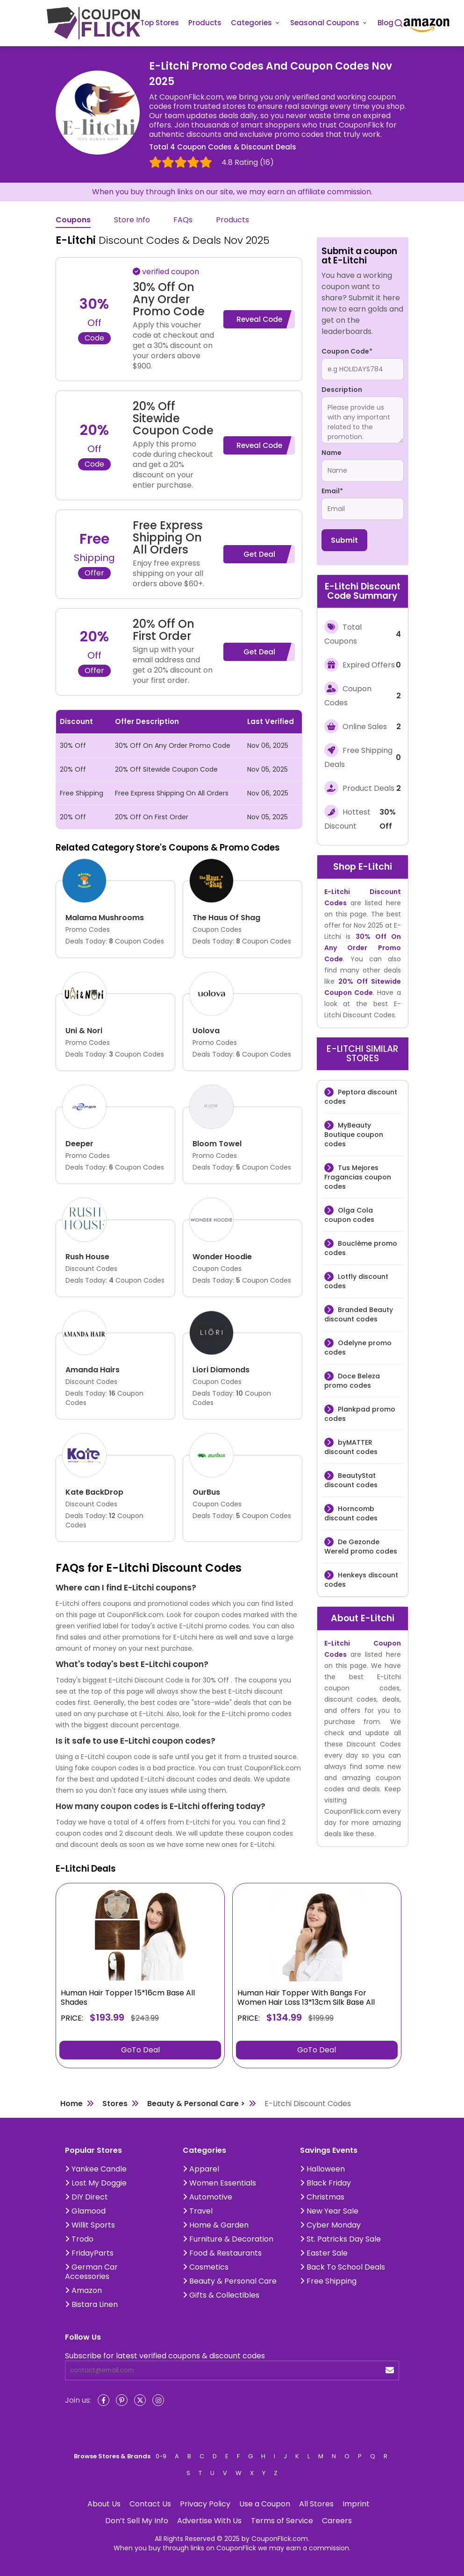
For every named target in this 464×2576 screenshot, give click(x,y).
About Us (104, 2503)
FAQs (183, 220)
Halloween (322, 2169)
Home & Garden (216, 2225)
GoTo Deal (140, 2049)
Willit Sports (90, 2225)
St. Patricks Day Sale (340, 2239)
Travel (198, 2211)
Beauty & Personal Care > (196, 2103)
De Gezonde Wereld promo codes (360, 1546)
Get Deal (259, 554)
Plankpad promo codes (359, 1414)
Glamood (85, 2211)
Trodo (79, 2239)
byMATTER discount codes (351, 1447)
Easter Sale (324, 2253)
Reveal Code (259, 319)
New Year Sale (329, 2211)
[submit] (389, 2370)
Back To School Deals (342, 2267)
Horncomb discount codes (351, 1513)
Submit (344, 540)
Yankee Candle (96, 2169)
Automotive (207, 2197)
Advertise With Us (209, 2520)
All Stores (316, 2503)
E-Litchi (375, 866)
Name (331, 452)
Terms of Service (282, 2520)
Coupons (73, 220)
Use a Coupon (264, 2503)
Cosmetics (205, 2267)
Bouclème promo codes (360, 1248)
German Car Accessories (91, 2272)
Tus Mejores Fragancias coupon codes (357, 1177)
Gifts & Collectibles (221, 2295)
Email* (332, 491)
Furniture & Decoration (228, 2239)
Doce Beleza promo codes (352, 1380)
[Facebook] (103, 2400)
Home (71, 2103)
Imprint (356, 2503)
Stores (115, 2103)
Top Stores (159, 23)
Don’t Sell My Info (136, 2520)
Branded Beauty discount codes (358, 1314)
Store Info (132, 220)
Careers (337, 2520)
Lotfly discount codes (356, 1281)
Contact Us (150, 2503)
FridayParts (89, 2253)
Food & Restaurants (222, 2253)
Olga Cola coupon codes (349, 1215)
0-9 (161, 2456)
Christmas (322, 2197)
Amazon (83, 2290)
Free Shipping (328, 2281)
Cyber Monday (330, 2225)
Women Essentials (219, 2183)
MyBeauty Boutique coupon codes (353, 1135)
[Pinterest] (122, 2400)
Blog (385, 23)
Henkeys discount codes (361, 1579)
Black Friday (325, 2183)
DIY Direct (86, 2197)
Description (341, 389)
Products (204, 23)
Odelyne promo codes (358, 1347)
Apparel (201, 2169)
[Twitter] (140, 2400)
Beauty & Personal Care (230, 2281)
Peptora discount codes (360, 1096)
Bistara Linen (91, 2304)
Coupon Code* (346, 351)
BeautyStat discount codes (351, 1480)
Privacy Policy (205, 2503)
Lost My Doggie (96, 2183)
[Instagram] (158, 2400)
